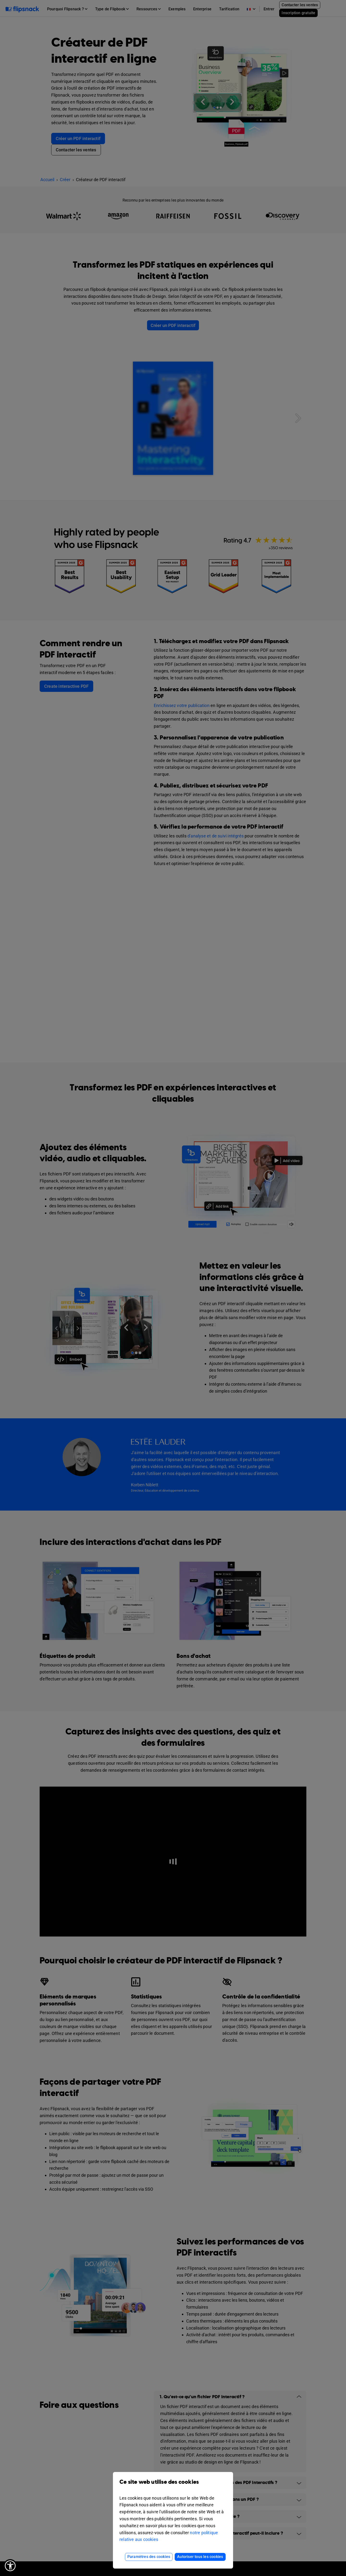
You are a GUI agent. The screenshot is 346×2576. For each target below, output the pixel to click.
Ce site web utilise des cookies (173, 2485)
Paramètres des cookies (148, 2556)
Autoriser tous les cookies (200, 2556)
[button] (10, 2565)
